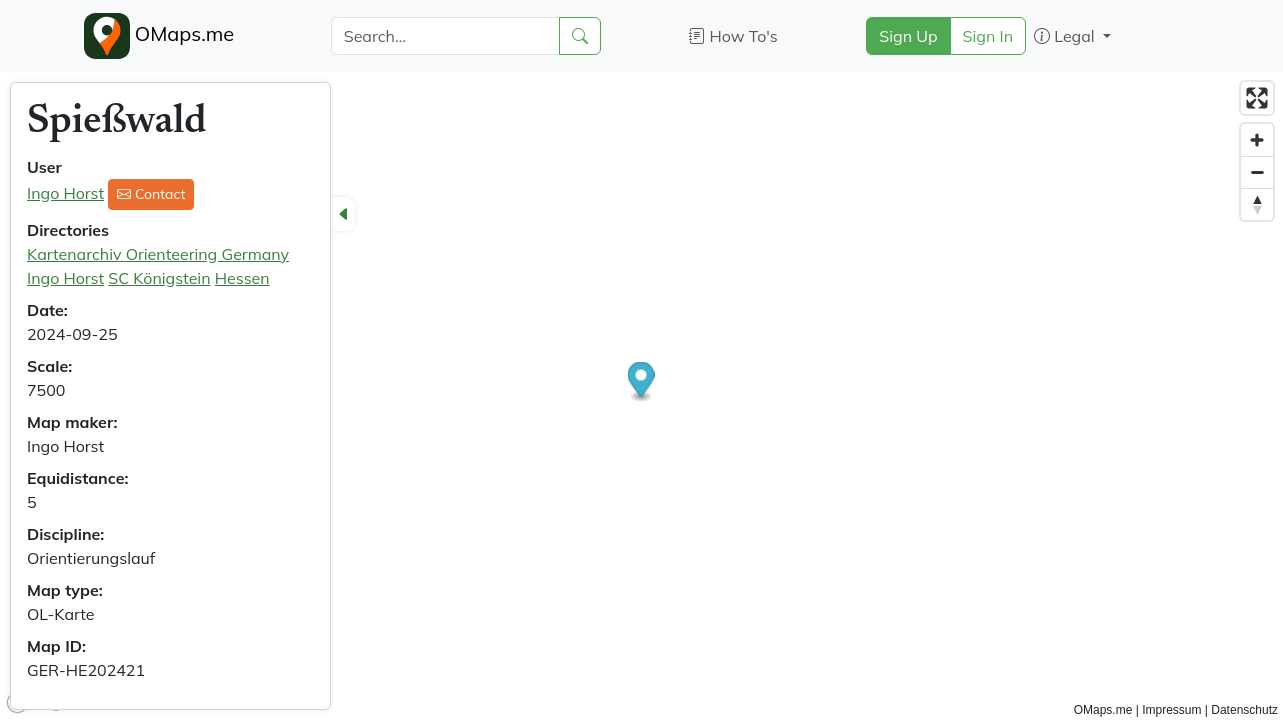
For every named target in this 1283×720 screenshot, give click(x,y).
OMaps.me (159, 36)
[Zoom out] (1257, 172)
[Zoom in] (1257, 140)
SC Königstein (159, 278)
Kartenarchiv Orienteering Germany (158, 254)
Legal (1066, 36)
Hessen (242, 278)
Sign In (988, 36)
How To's (733, 36)
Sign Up (908, 36)
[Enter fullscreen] (1257, 98)
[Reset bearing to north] (1257, 204)
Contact (151, 194)
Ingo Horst (65, 193)
